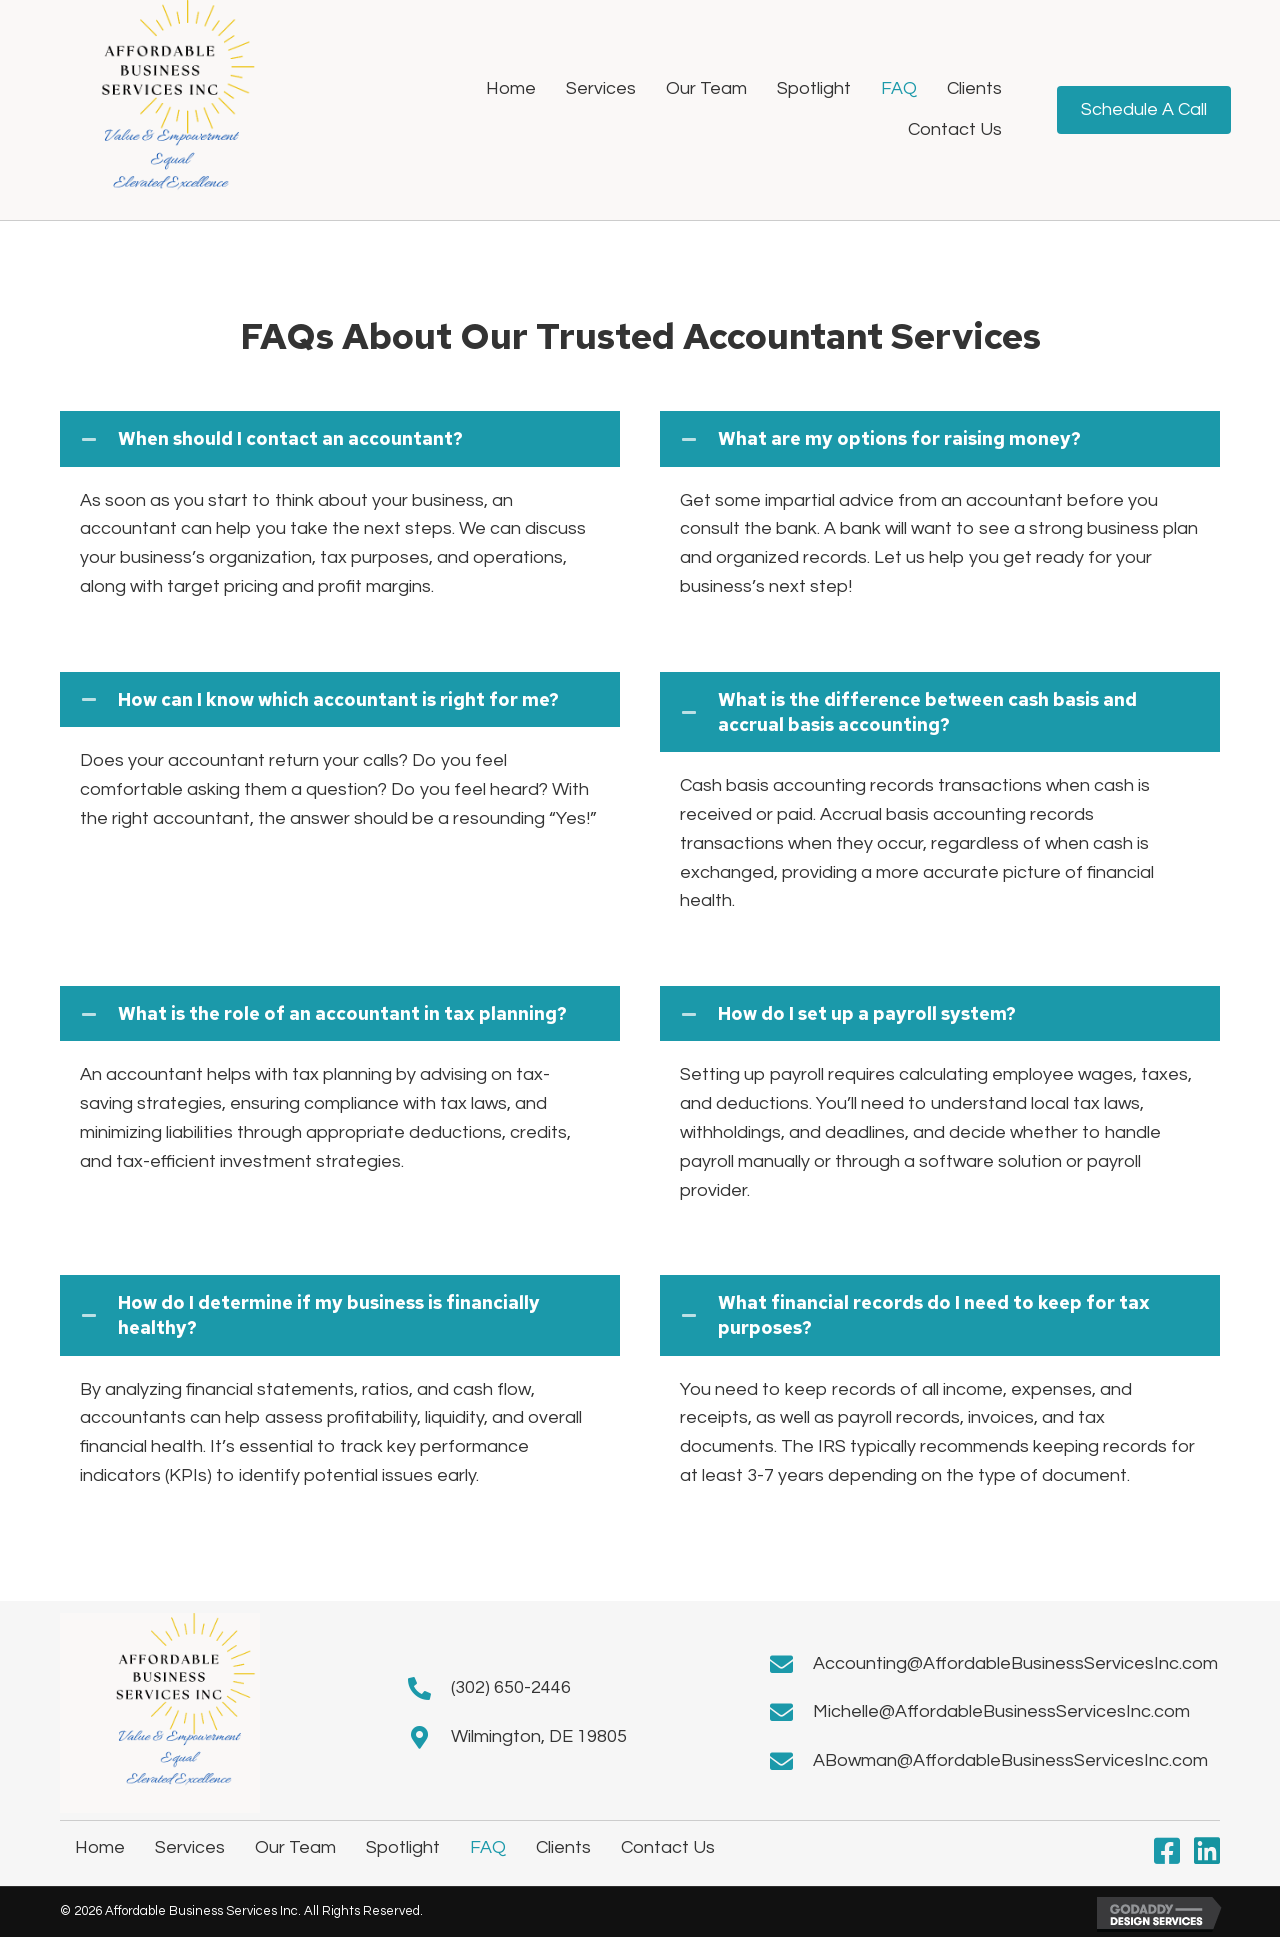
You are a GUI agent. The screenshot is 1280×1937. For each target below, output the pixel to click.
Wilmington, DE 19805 (539, 1736)
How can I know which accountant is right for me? (338, 699)
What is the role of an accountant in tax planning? (342, 1013)
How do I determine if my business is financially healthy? (329, 1315)
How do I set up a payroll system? (867, 1013)
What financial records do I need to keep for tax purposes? (934, 1315)
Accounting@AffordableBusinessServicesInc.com (1015, 1663)
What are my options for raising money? (899, 438)
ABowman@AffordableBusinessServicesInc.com (1010, 1760)
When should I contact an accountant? (290, 438)
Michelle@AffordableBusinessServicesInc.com (1001, 1711)
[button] (1167, 1851)
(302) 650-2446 (511, 1687)
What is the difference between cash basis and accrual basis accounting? (927, 712)
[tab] (340, 438)
